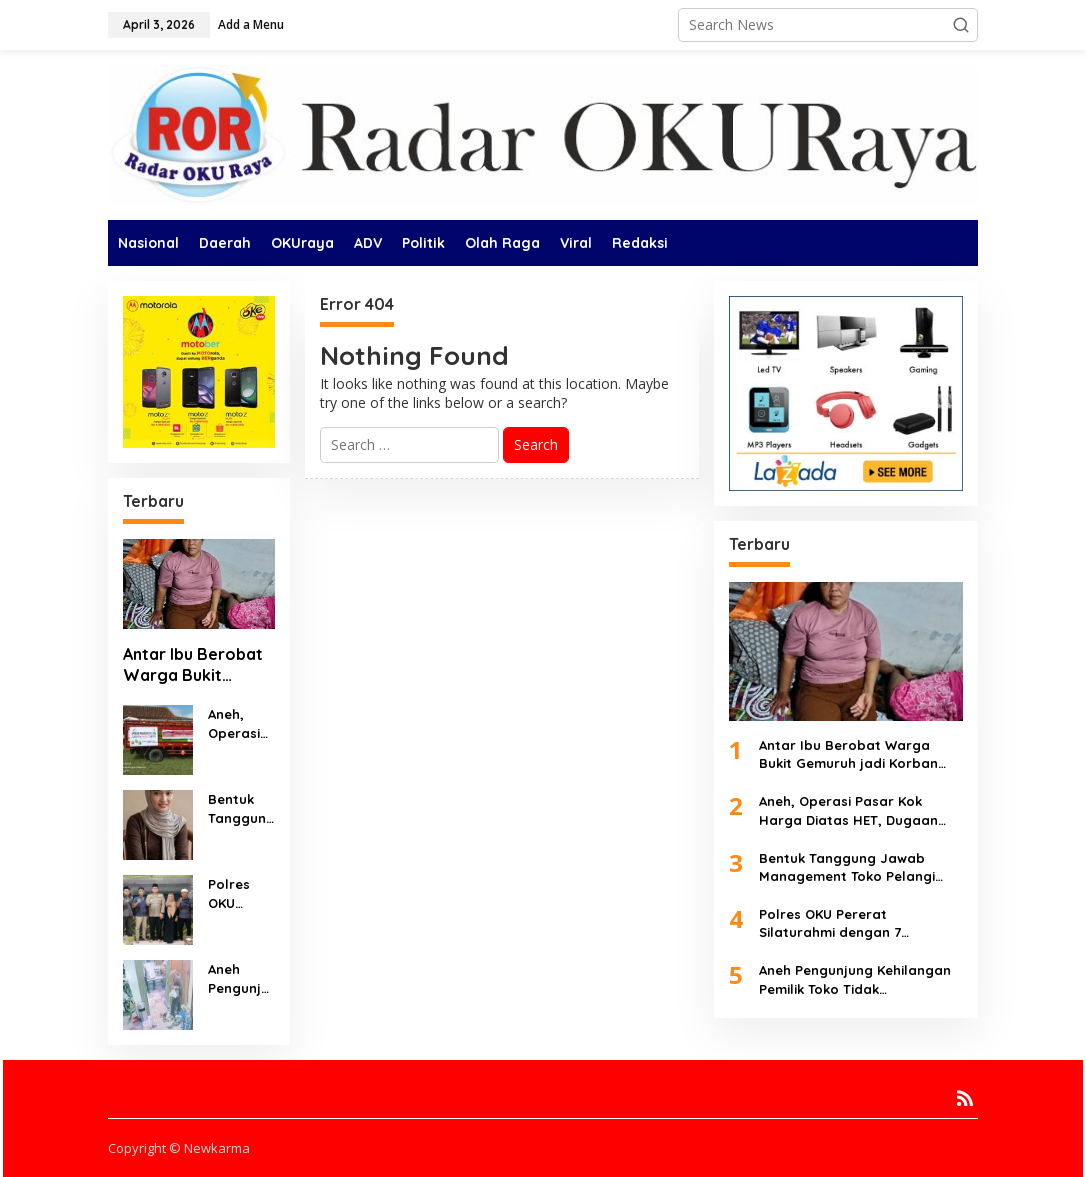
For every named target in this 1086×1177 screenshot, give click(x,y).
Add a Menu (251, 24)
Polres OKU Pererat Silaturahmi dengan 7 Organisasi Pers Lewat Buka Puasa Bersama (241, 893)
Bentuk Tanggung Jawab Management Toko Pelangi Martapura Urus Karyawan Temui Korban (241, 808)
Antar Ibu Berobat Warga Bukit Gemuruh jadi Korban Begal (193, 665)
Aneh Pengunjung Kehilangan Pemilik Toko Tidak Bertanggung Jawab (241, 978)
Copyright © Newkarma (179, 1148)
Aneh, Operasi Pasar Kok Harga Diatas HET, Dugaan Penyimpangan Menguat (241, 723)
